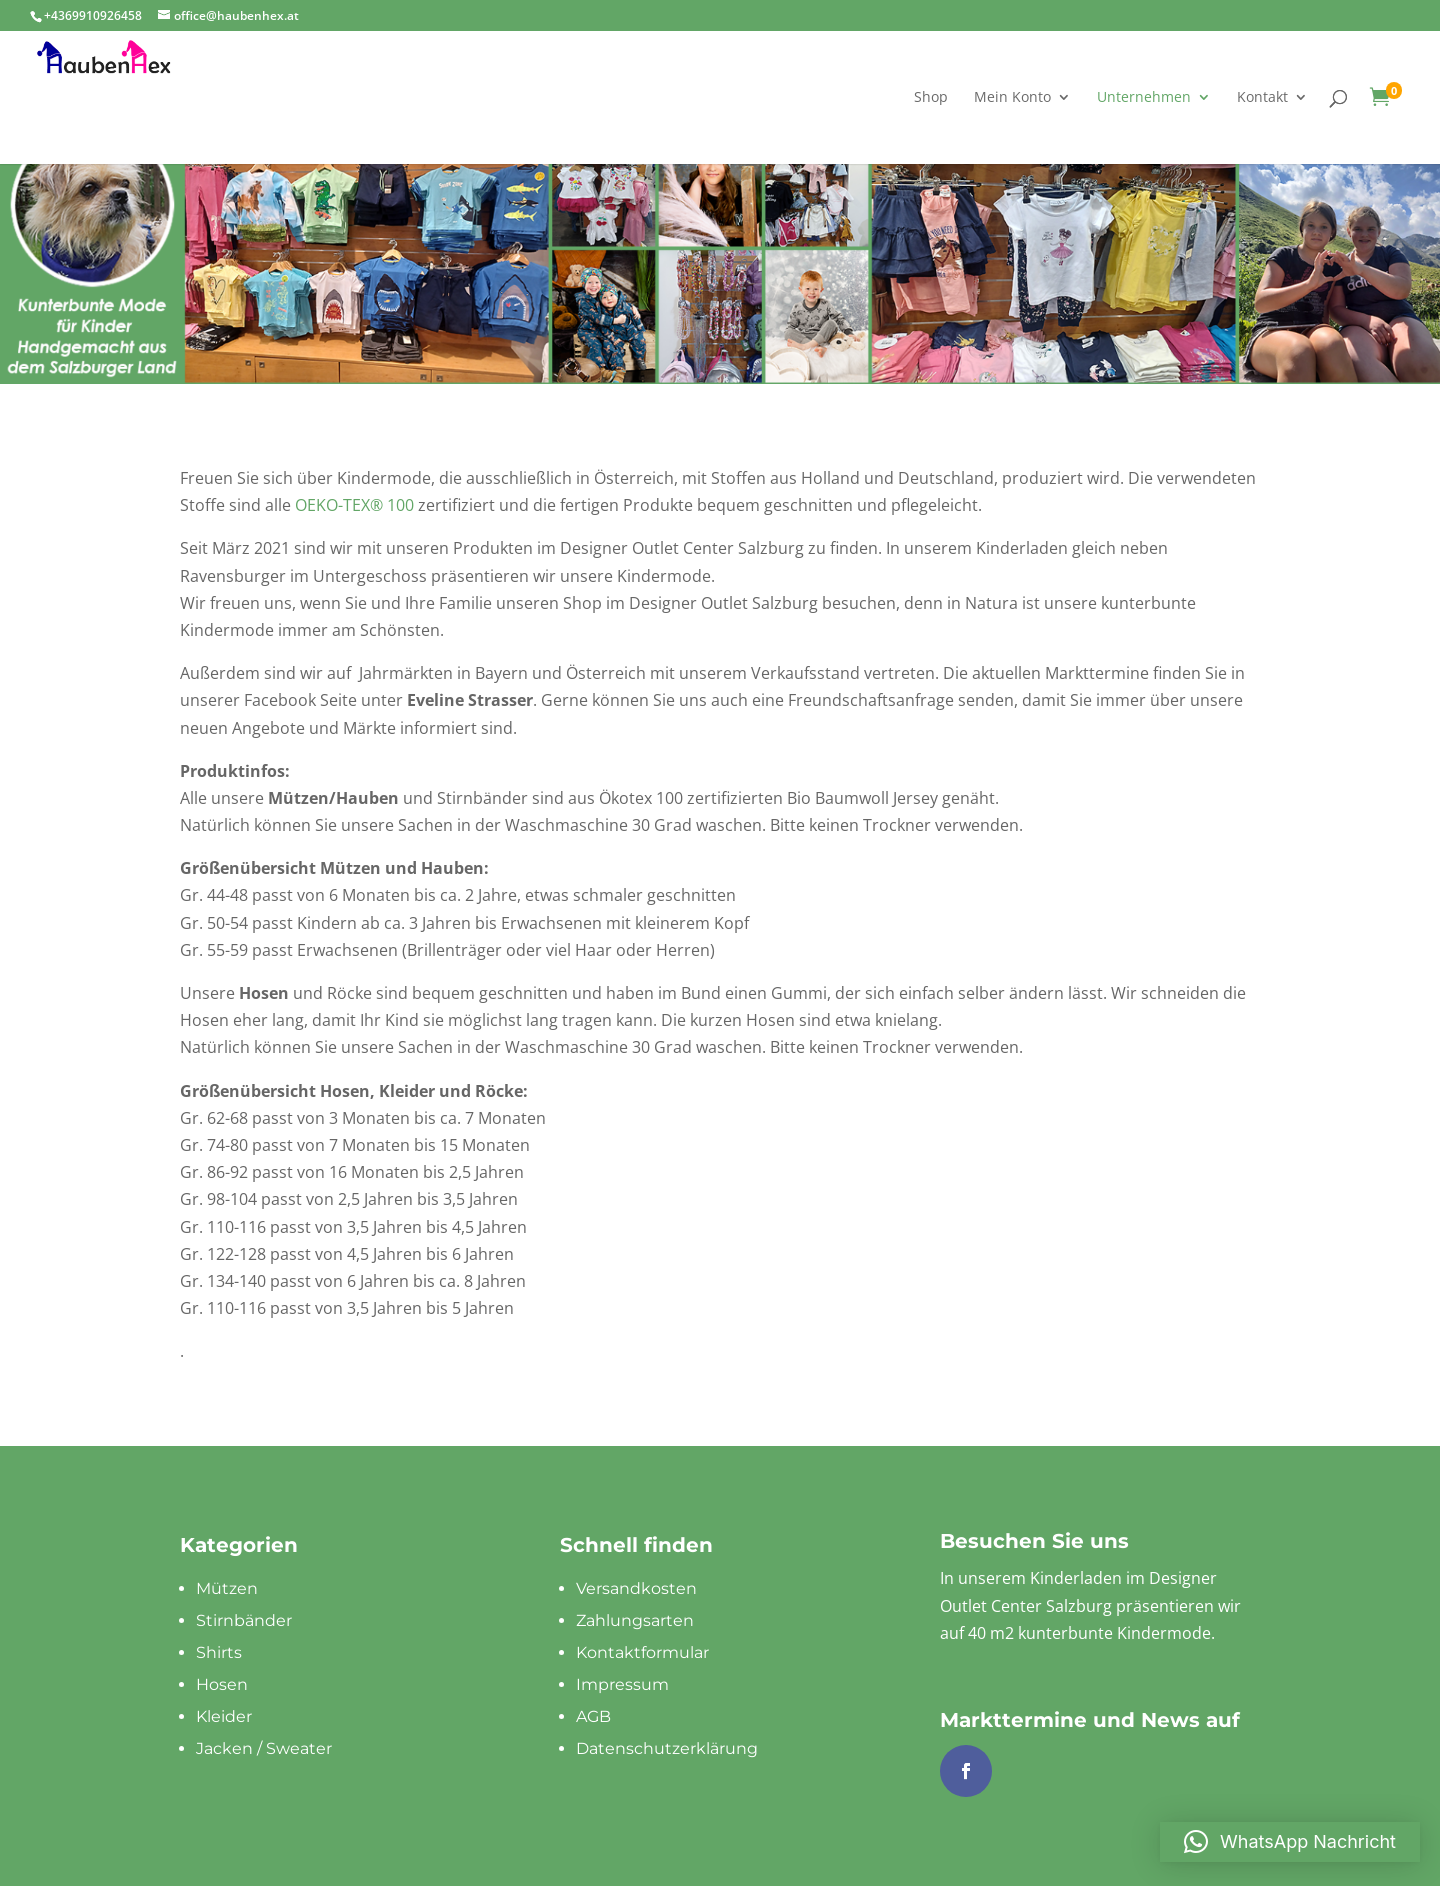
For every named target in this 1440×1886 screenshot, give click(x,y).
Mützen (227, 1588)
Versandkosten (636, 1588)
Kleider (224, 1716)
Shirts (219, 1652)
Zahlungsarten (635, 1620)
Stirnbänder (244, 1620)
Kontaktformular (642, 1652)
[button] (1290, 1842)
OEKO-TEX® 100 (354, 505)
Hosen (222, 1684)
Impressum (622, 1684)
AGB (593, 1716)
